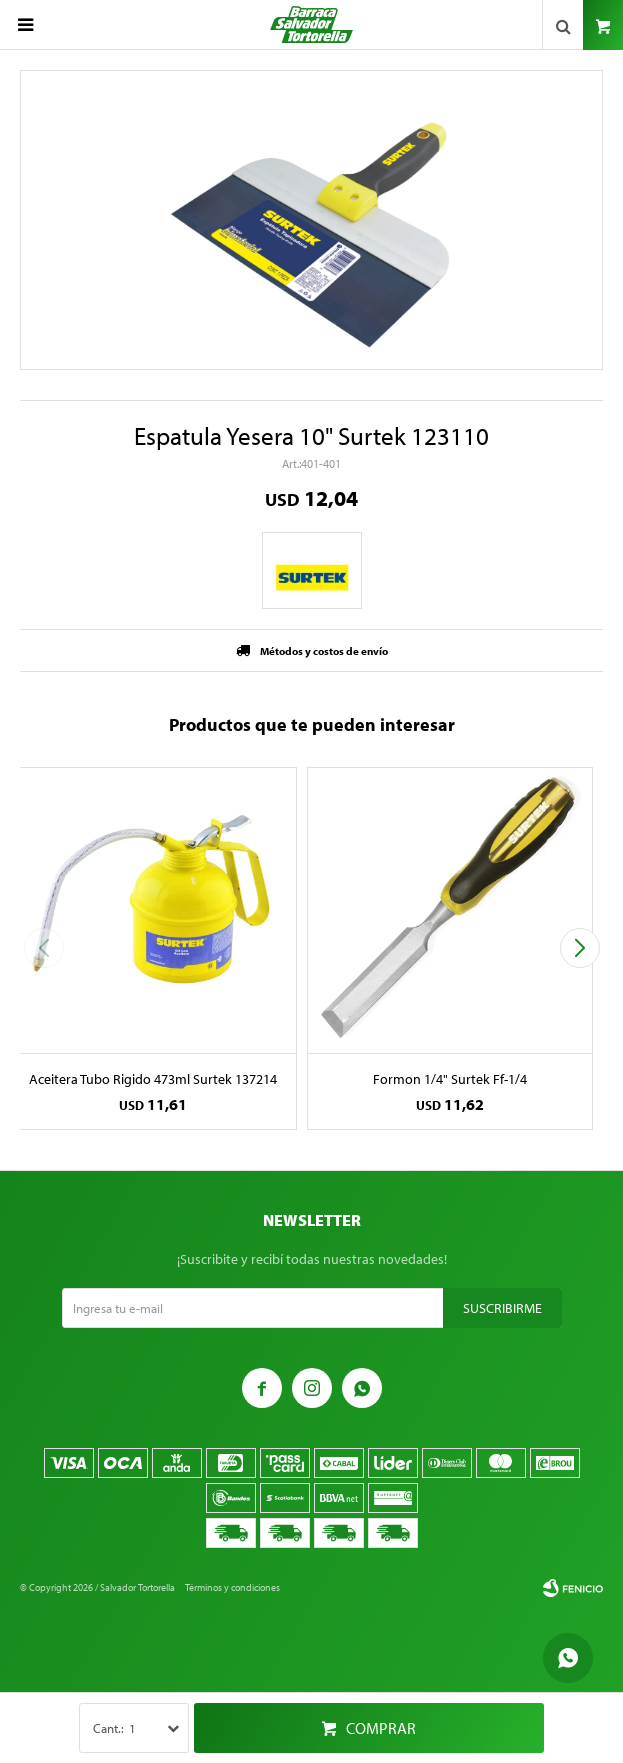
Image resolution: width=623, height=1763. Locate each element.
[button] (579, 948)
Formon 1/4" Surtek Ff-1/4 (450, 1079)
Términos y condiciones (232, 1587)
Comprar (381, 1728)
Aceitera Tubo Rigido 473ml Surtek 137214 (153, 1079)
